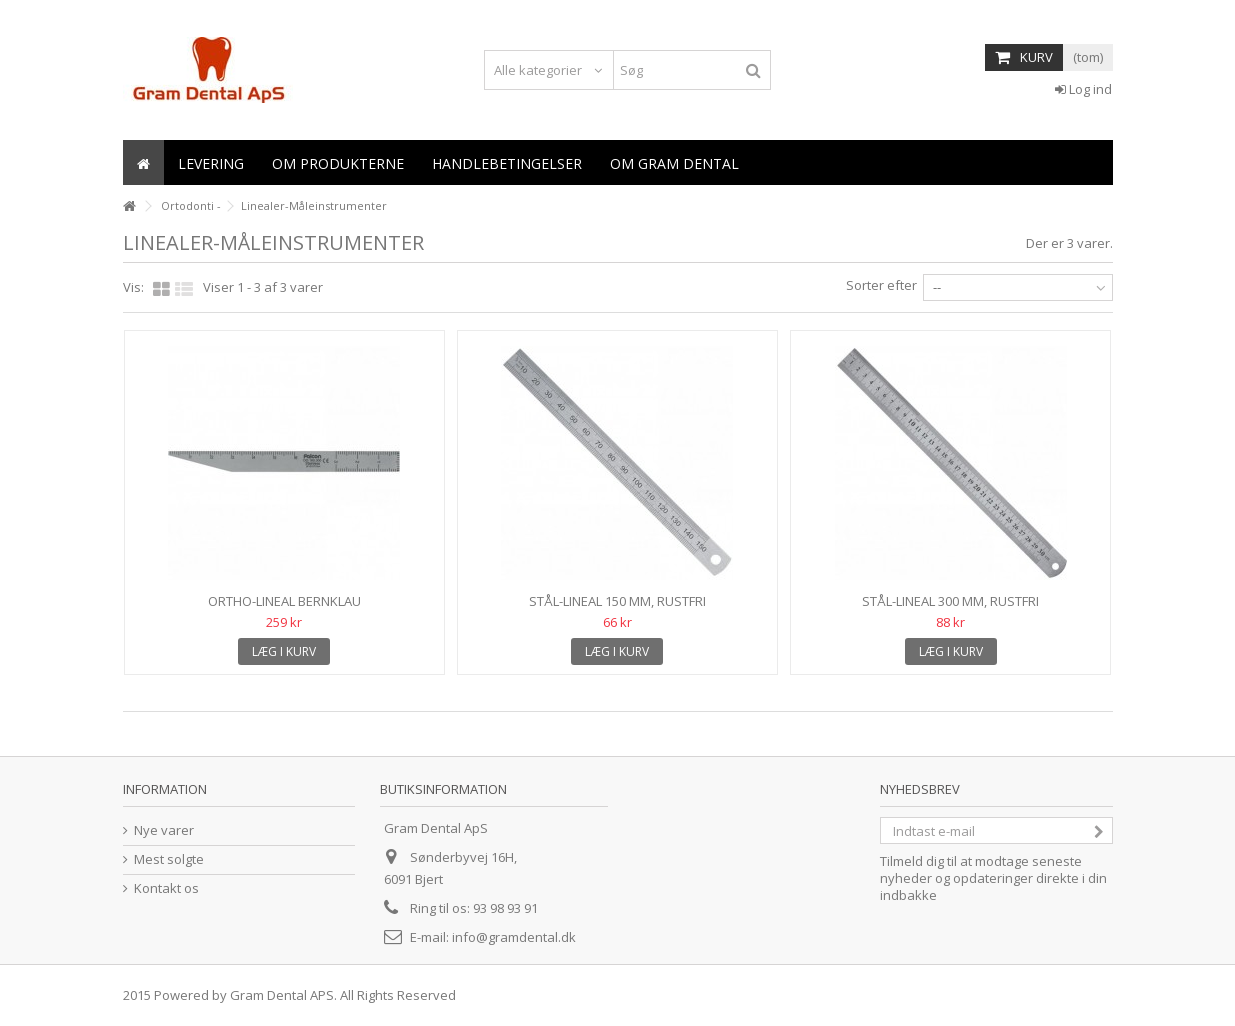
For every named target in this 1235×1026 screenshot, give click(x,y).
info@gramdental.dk (514, 937)
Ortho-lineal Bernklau (284, 601)
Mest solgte (169, 859)
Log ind (1083, 89)
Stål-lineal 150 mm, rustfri (617, 601)
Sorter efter (881, 285)
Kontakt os (166, 888)
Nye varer (164, 830)
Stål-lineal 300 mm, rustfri (950, 601)
